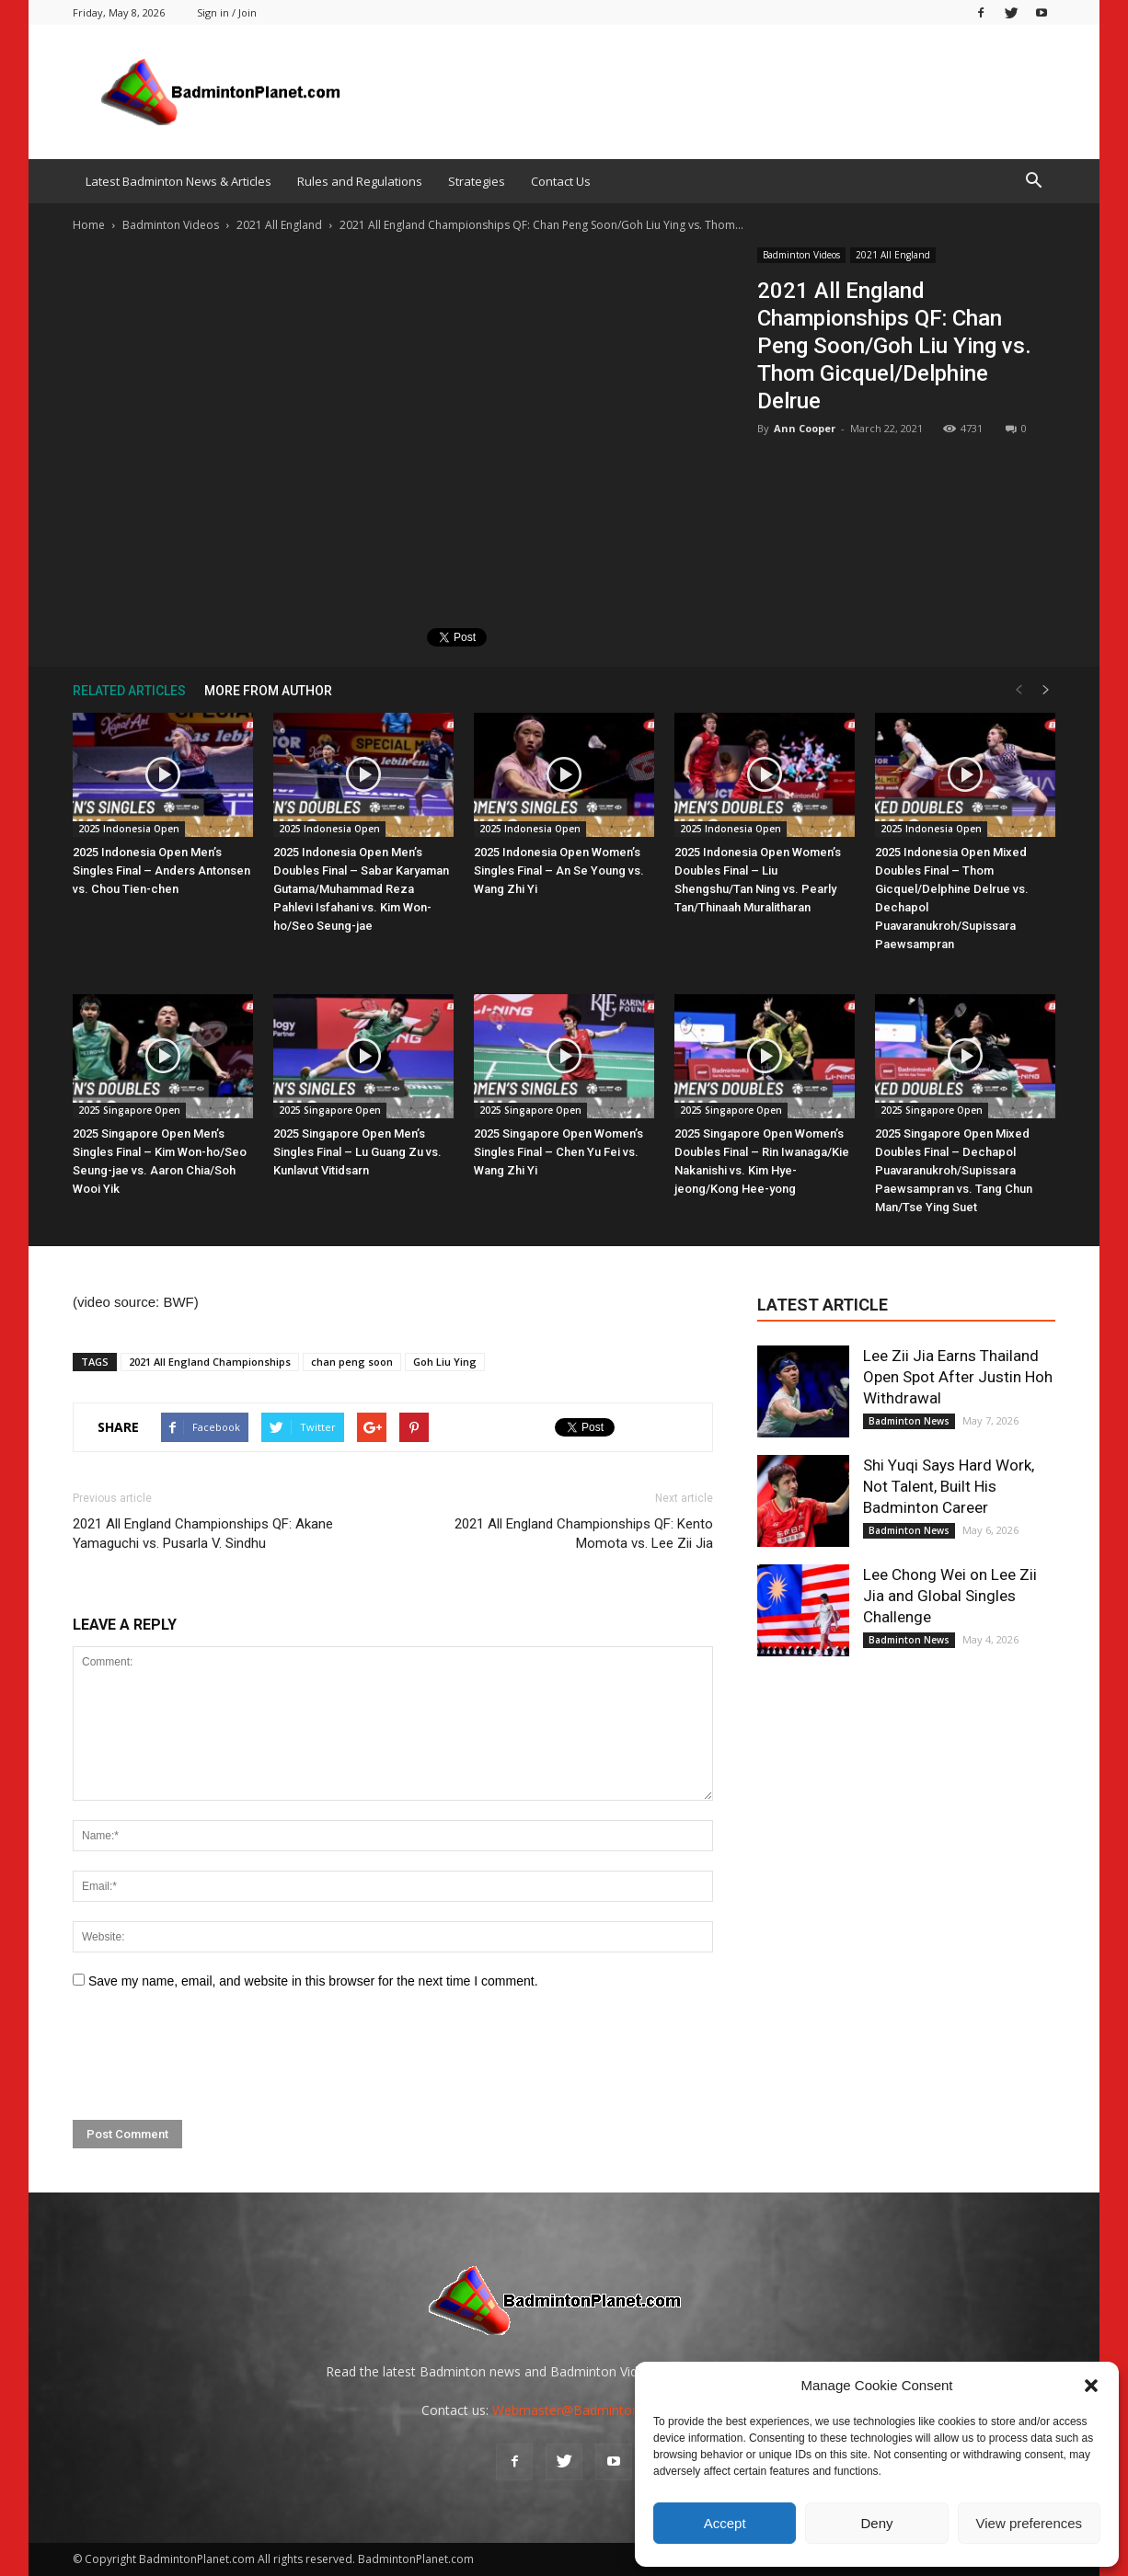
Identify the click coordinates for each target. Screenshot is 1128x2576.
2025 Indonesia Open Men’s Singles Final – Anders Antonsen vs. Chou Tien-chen (161, 870)
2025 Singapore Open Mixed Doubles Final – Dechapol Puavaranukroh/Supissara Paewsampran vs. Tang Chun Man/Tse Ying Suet (953, 1170)
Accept (725, 2523)
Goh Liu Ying (445, 1361)
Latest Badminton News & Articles (178, 181)
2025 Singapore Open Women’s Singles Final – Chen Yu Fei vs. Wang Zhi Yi (558, 1152)
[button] (1091, 2385)
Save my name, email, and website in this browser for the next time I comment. (313, 1981)
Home (89, 225)
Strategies (476, 181)
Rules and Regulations (359, 181)
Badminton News (909, 1420)
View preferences (1029, 2523)
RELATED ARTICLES (129, 690)
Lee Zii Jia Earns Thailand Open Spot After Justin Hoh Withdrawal (958, 1376)
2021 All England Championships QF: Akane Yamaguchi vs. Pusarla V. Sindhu (203, 1533)
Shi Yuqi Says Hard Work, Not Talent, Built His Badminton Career (948, 1486)
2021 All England (893, 254)
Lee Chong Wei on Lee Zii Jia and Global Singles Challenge (950, 1595)
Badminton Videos (801, 254)
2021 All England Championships (210, 1361)
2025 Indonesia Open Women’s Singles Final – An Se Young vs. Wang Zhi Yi (559, 870)
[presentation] (212, 2055)
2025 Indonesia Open (128, 828)
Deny (876, 2523)
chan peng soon (352, 1361)
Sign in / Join (227, 12)
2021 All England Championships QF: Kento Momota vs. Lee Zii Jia (584, 1533)
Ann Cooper (804, 428)
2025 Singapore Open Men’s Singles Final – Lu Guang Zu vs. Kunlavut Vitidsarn (357, 1152)
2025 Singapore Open (129, 1110)
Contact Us (561, 181)
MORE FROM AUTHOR (268, 690)
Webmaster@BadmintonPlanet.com (599, 2410)
